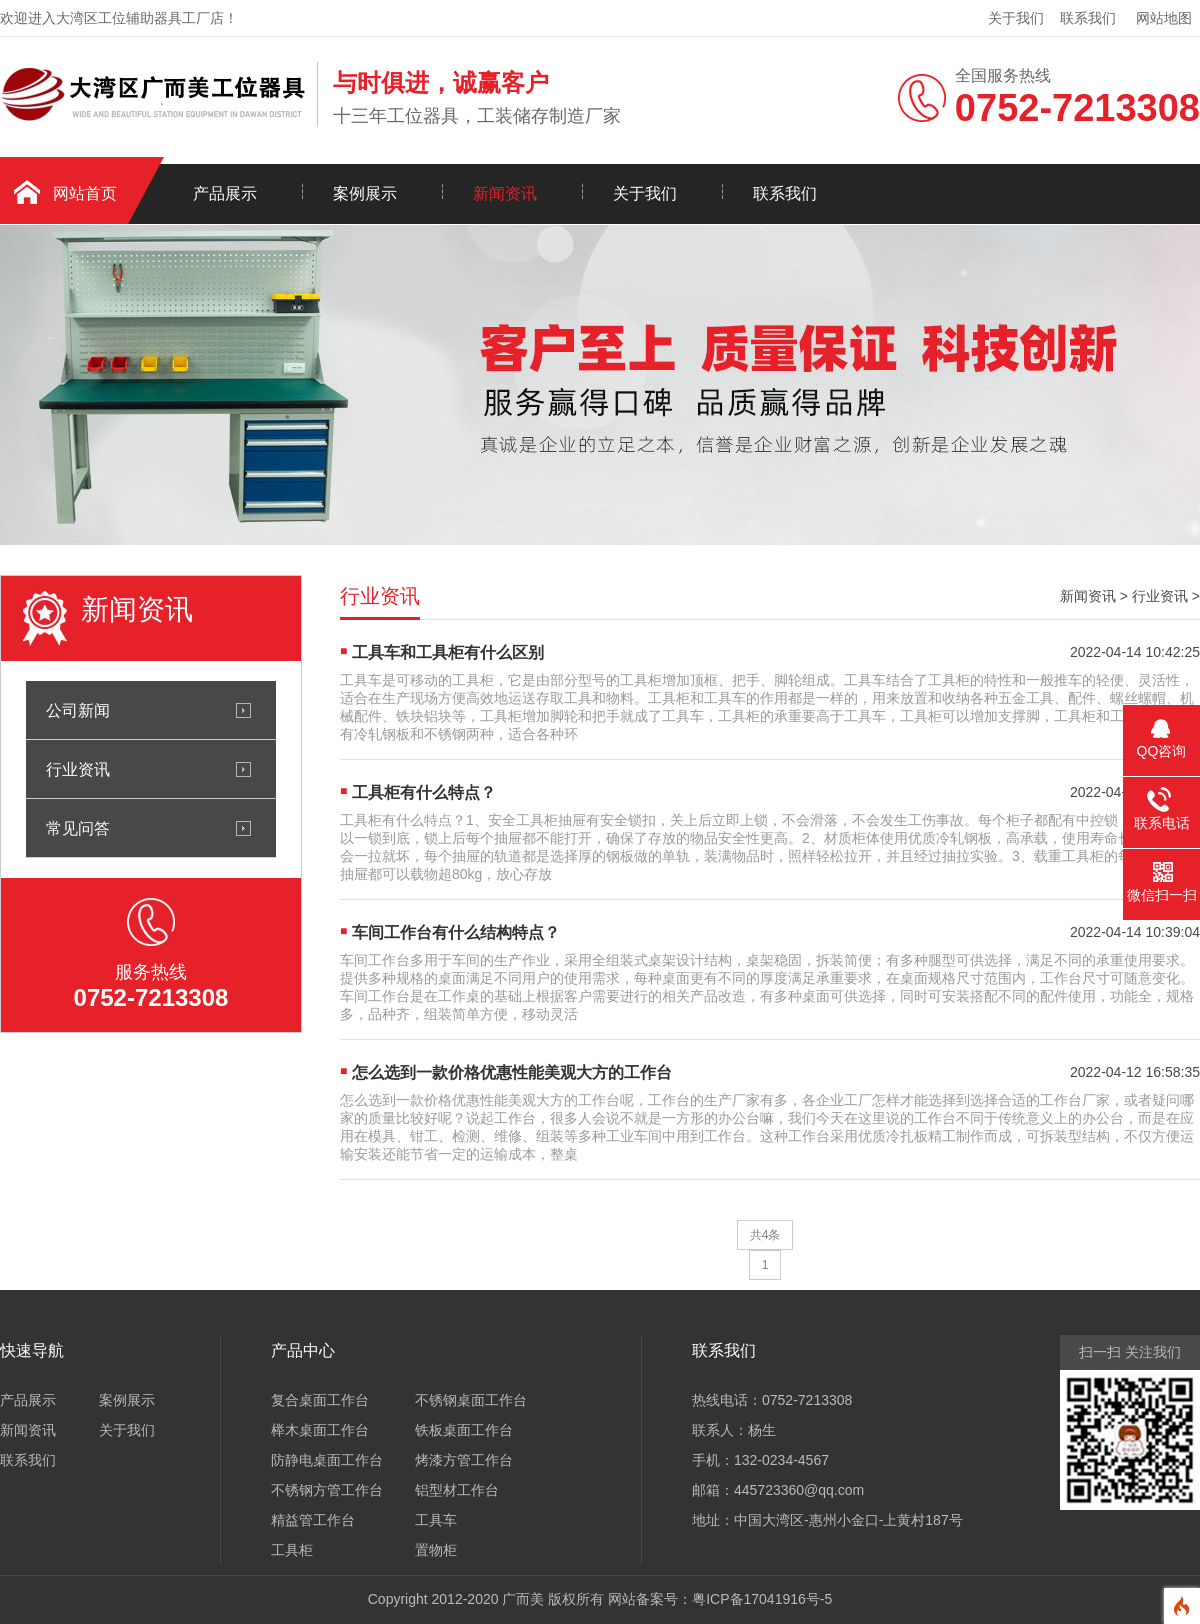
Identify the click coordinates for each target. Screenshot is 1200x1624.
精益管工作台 (313, 1520)
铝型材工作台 (457, 1490)
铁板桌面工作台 (464, 1430)
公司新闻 (78, 710)
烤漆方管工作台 (464, 1460)
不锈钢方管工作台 (327, 1490)
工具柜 (292, 1550)
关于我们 (1016, 18)
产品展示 (225, 193)
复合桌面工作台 (320, 1400)
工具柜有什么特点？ (424, 792)
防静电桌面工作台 (327, 1460)
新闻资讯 (505, 193)
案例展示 (365, 193)
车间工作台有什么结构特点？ (456, 932)
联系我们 (1088, 18)
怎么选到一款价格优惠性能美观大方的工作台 (512, 1072)
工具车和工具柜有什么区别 (448, 652)
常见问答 (78, 828)
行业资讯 (78, 769)
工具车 (436, 1520)
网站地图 (1164, 18)
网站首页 (85, 193)
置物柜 (436, 1550)
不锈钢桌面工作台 (471, 1400)
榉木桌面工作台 (320, 1430)
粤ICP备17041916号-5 (762, 1599)
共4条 (765, 1235)
